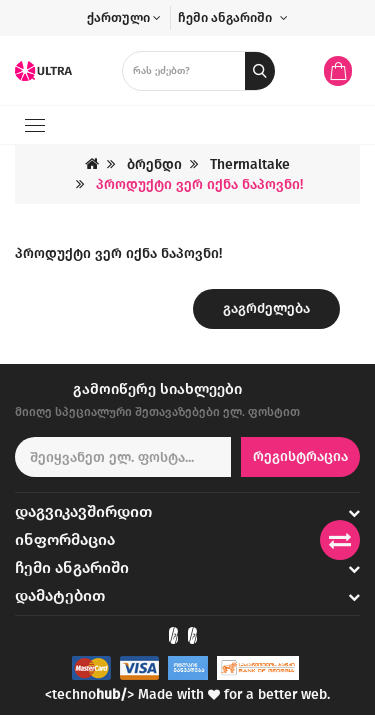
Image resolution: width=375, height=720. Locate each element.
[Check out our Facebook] (173, 636)
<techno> (89, 694)
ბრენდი (154, 164)
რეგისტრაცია (300, 456)
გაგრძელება (266, 308)
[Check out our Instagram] (192, 636)
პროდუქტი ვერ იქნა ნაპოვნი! (199, 184)
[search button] (260, 71)
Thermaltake (250, 164)
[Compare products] (340, 540)
